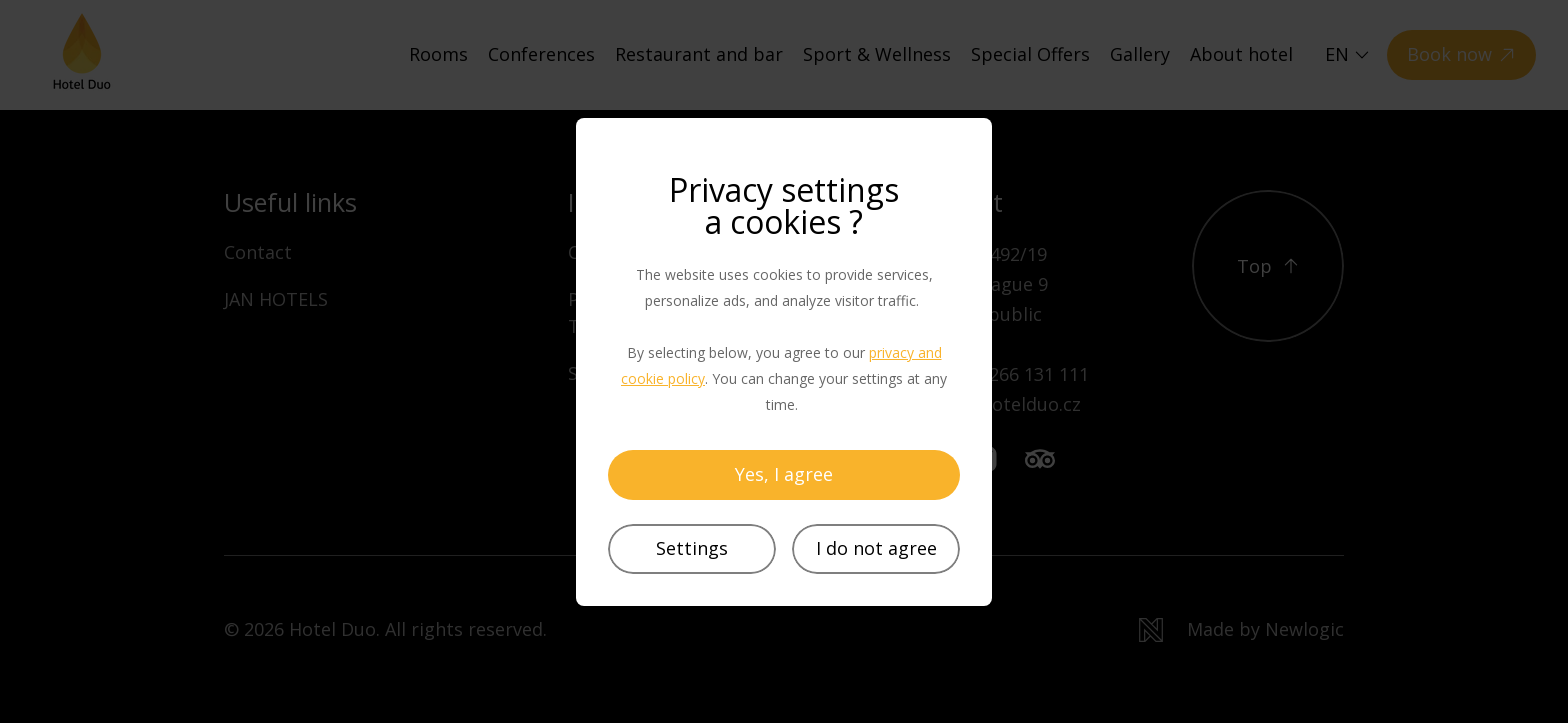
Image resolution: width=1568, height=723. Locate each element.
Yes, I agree (784, 474)
